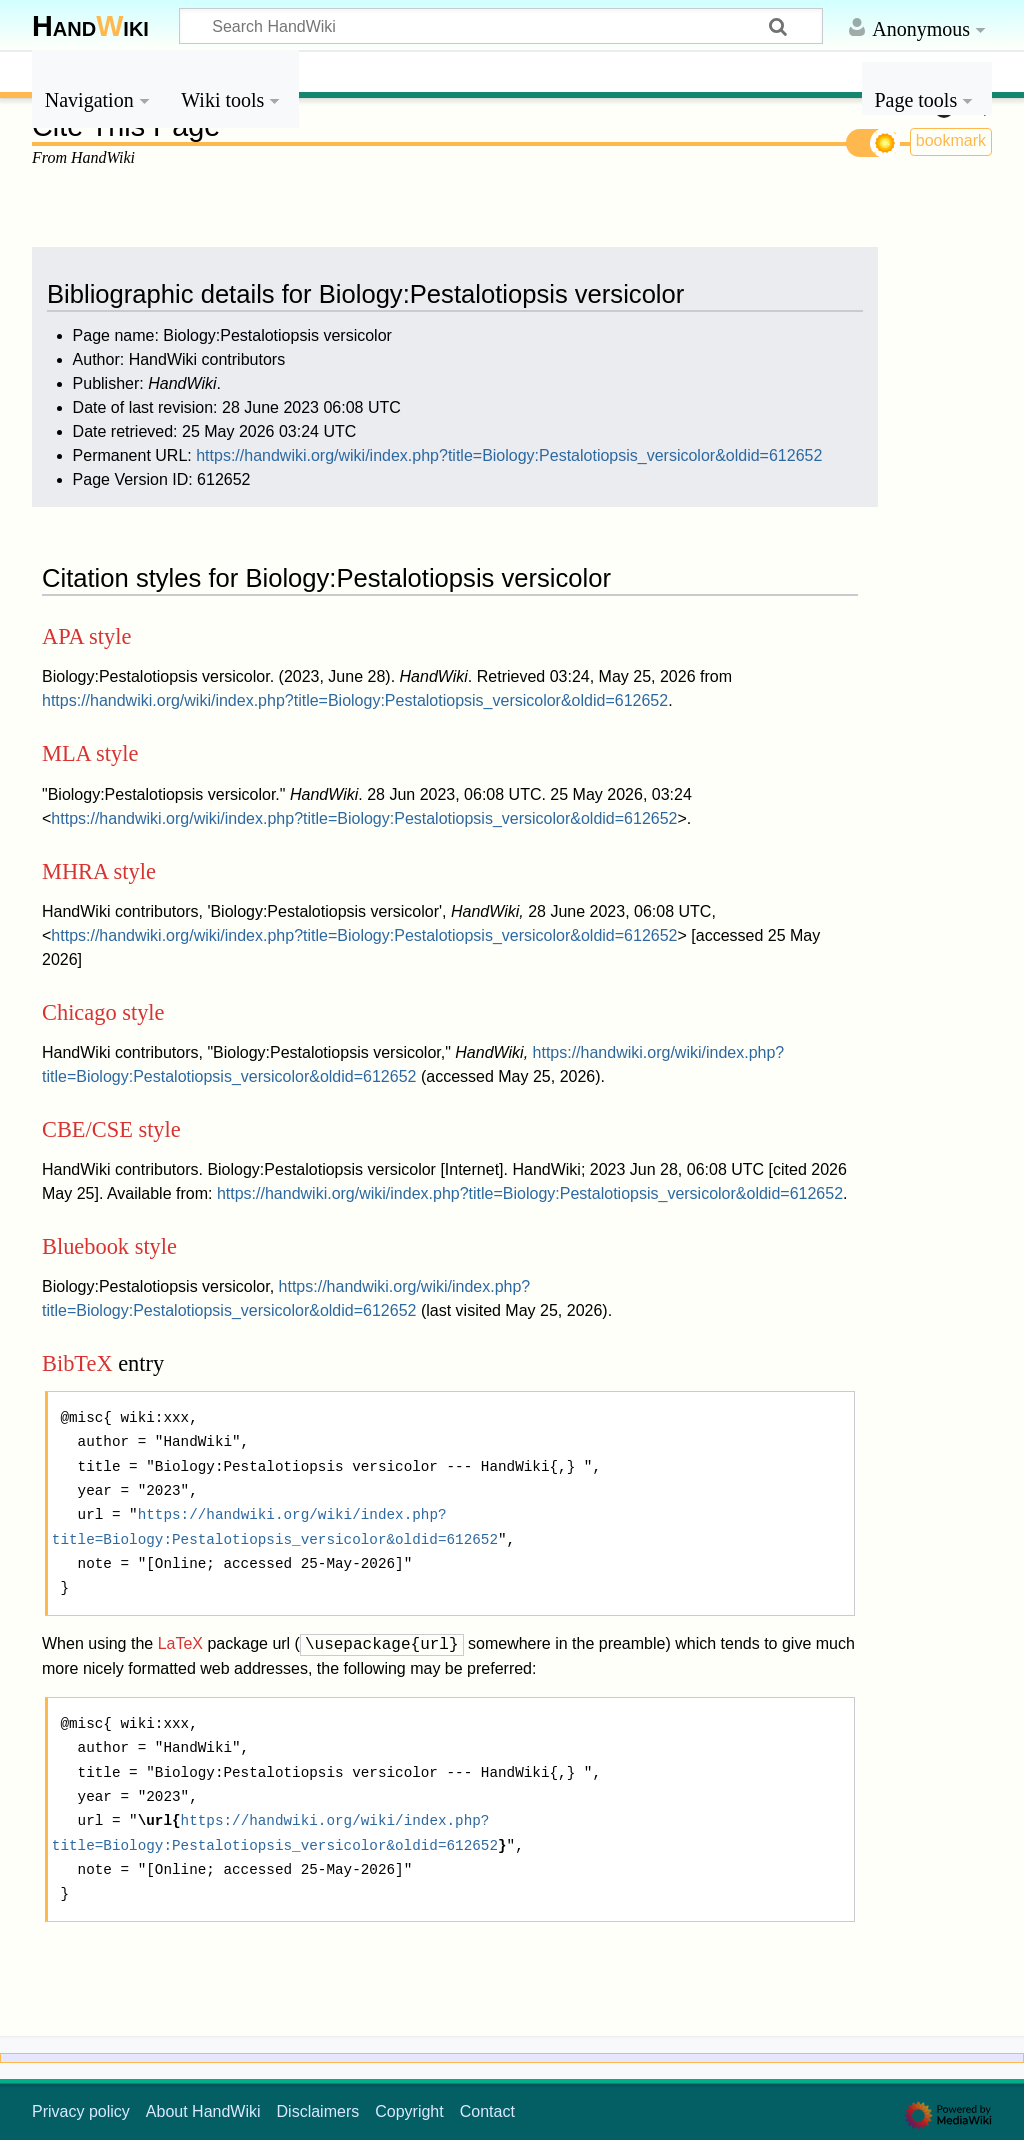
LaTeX (180, 1644)
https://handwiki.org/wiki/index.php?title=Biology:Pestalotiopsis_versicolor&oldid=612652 (509, 455)
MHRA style (99, 871)
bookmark (951, 140)
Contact (487, 2111)
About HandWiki (203, 2111)
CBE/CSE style (111, 1129)
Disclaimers (318, 2111)
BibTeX (77, 1363)
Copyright (409, 2111)
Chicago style (103, 1012)
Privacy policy (81, 2111)
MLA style (90, 753)
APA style (86, 636)
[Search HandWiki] (501, 26)
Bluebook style (109, 1246)
